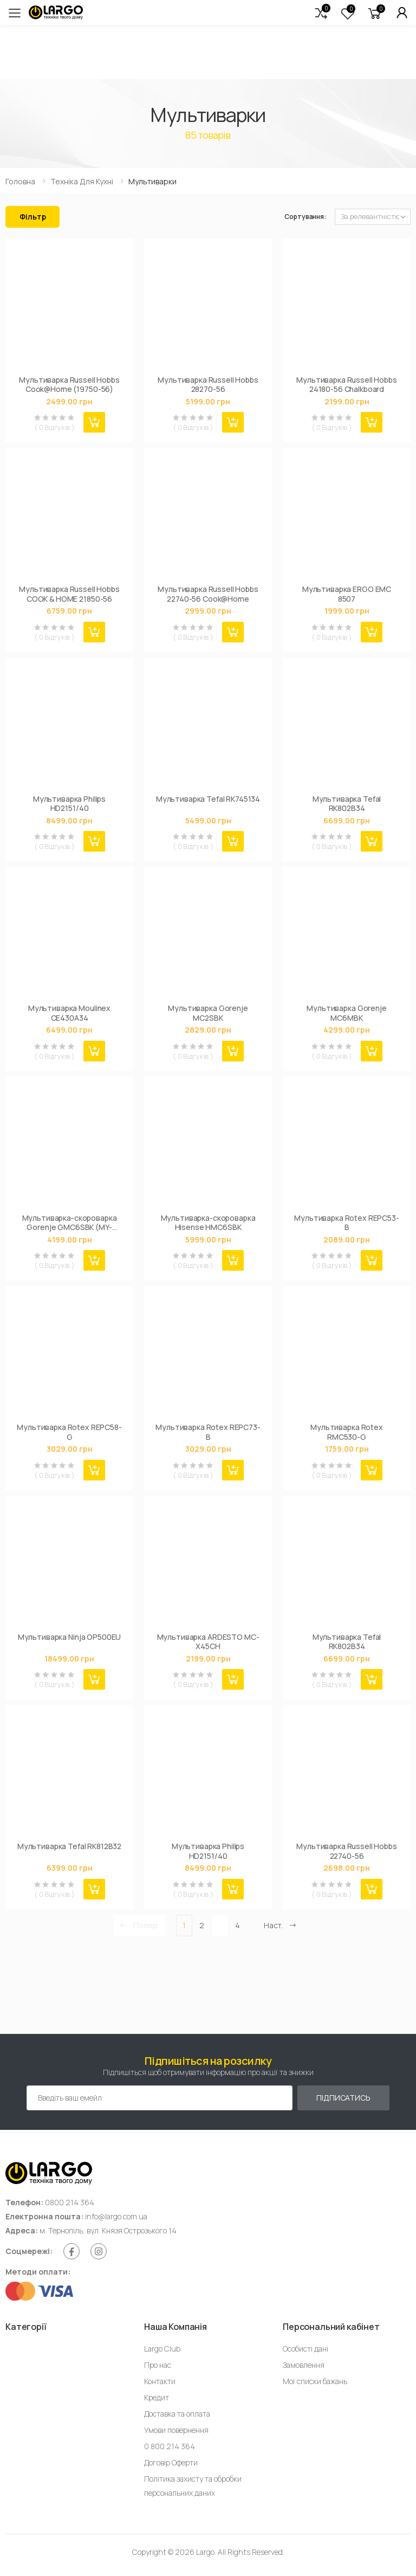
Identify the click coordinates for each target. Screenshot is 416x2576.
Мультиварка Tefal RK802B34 (347, 803)
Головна (20, 181)
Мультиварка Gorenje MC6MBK (346, 1012)
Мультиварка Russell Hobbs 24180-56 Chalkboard (346, 384)
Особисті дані (305, 2348)
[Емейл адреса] (159, 2097)
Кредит (156, 2397)
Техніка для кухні (81, 181)
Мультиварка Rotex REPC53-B (346, 1222)
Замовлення (303, 2365)
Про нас (157, 2365)
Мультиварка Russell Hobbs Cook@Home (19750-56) (69, 384)
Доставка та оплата (177, 2413)
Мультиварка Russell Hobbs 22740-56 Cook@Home (208, 593)
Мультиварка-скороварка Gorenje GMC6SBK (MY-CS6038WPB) (69, 1222)
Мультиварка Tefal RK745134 (208, 799)
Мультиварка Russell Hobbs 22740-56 (346, 1850)
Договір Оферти (171, 2462)
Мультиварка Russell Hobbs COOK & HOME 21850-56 (69, 593)
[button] (321, 12)
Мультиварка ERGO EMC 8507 (346, 593)
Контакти (160, 2381)
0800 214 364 (69, 2202)
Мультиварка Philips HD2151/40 (69, 803)
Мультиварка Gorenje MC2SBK (208, 1012)
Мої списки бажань (315, 2381)
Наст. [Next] (280, 1925)
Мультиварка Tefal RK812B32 (69, 1846)
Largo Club (162, 2348)
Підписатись (343, 2097)
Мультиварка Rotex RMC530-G (346, 1431)
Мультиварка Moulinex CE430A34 (69, 1012)
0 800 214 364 (169, 2446)
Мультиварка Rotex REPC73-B (208, 1431)
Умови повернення (176, 2430)
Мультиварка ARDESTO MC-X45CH (208, 1641)
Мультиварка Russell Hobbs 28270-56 (208, 384)
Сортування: (305, 216)
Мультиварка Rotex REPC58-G (69, 1431)
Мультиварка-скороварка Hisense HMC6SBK (208, 1222)
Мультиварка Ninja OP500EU (69, 1637)
